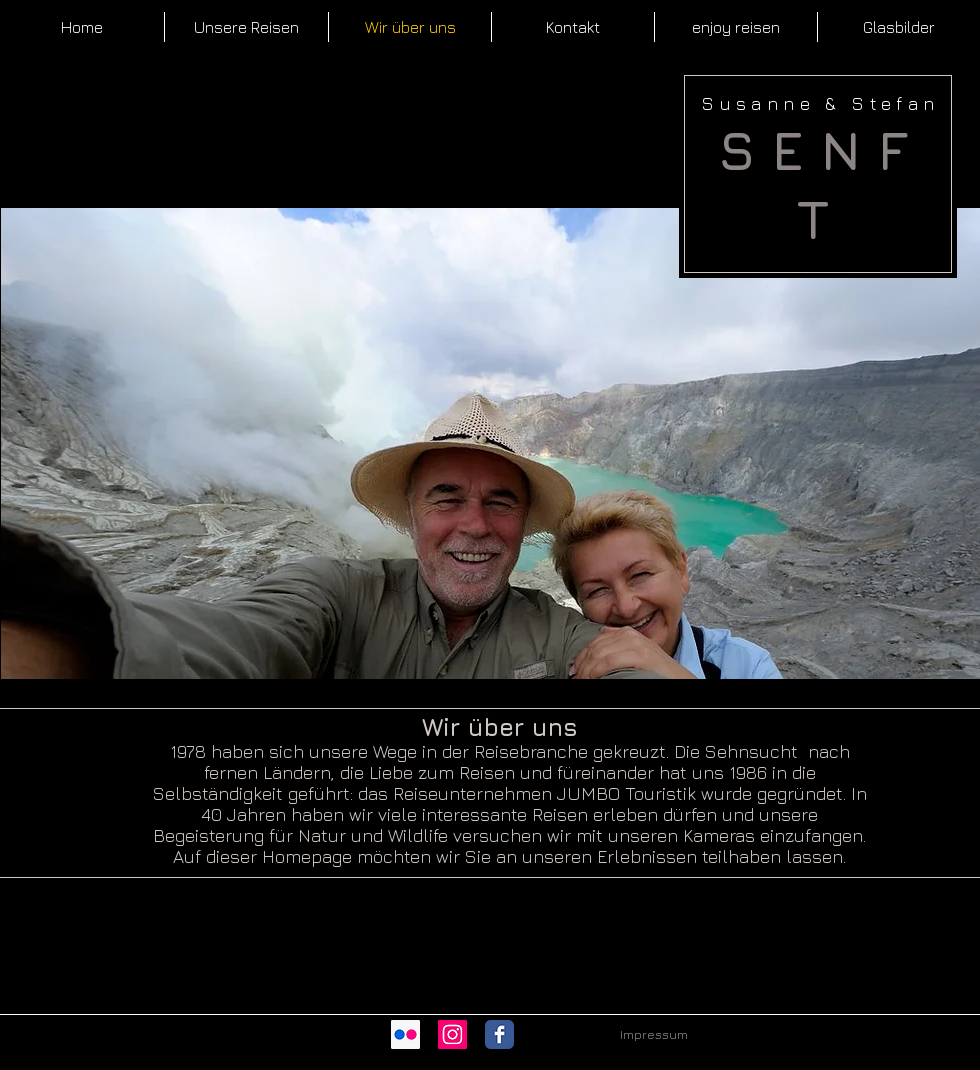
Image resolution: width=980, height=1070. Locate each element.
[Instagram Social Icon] (452, 1034)
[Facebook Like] (542, 1034)
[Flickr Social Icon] (405, 1034)
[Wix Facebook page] (499, 1034)
